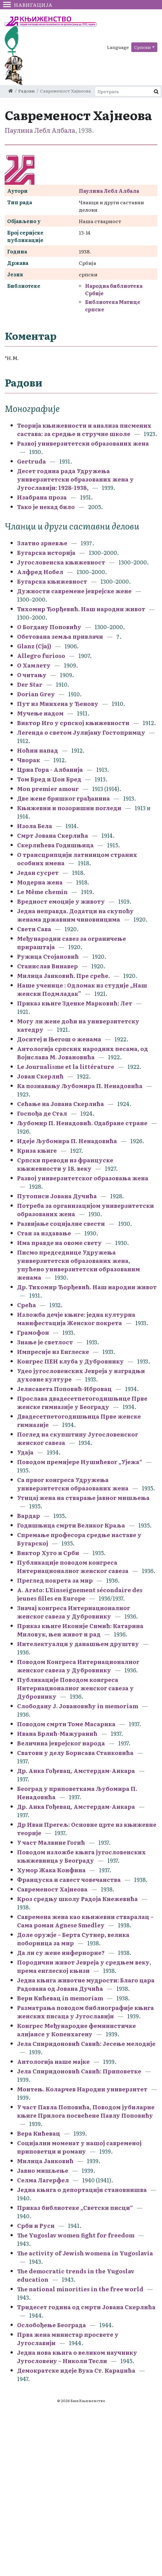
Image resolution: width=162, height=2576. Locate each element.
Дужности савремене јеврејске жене (74, 591)
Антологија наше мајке (53, 2061)
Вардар (28, 1515)
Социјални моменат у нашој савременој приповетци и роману (79, 2147)
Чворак (28, 760)
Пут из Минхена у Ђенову (57, 703)
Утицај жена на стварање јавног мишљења (83, 1497)
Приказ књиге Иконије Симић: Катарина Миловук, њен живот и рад (80, 1630)
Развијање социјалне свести (61, 1223)
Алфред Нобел (40, 572)
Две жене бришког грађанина (63, 798)
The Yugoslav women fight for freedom (75, 2235)
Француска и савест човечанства (69, 1879)
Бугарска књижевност (52, 581)
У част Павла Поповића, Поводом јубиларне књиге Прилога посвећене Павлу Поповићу (86, 2111)
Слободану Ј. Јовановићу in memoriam (77, 1706)
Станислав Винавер (47, 966)
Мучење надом (40, 713)
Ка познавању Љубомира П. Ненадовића (79, 1086)
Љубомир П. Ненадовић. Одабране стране (82, 1123)
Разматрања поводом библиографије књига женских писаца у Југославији (85, 2011)
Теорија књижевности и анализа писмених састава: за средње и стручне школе (84, 429)
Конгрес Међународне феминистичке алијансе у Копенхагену (76, 2029)
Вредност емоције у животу (61, 901)
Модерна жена (40, 882)
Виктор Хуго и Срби (48, 1553)
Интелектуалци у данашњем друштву (78, 1644)
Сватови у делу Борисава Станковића (75, 1752)
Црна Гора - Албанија (50, 769)
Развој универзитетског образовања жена (82, 1178)
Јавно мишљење (42, 2170)
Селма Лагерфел (43, 2180)
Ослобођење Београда (51, 2325)
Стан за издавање (44, 1233)
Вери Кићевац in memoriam (60, 1998)
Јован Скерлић (41, 1076)
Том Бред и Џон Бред (49, 779)
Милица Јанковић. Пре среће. (63, 975)
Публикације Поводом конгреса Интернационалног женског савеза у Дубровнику (75, 1688)
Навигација (27, 4)
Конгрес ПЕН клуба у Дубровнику (70, 1361)
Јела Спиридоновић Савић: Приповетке (79, 2071)
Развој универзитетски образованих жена (83, 443)
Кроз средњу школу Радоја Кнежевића (77, 1899)
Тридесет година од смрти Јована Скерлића (86, 2307)
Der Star (30, 684)
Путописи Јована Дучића (57, 1196)
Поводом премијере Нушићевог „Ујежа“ (79, 1462)
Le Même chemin (42, 892)
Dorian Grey (36, 694)
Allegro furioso (41, 655)
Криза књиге (37, 1150)
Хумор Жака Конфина (51, 1870)
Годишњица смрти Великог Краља (71, 1525)
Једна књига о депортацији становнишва (82, 2189)
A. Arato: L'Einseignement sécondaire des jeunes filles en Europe (79, 1594)
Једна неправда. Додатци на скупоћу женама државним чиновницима (75, 915)
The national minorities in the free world (80, 2289)
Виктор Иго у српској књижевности (73, 723)
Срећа (26, 1305)
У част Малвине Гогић (51, 1842)
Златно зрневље (42, 543)
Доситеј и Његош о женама (59, 1039)
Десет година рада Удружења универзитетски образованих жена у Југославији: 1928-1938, (75, 479)
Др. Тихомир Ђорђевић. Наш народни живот (87, 1287)
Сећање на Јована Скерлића (60, 1104)
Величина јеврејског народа (61, 1743)
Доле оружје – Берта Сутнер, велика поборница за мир (73, 1938)
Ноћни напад (37, 750)
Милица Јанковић (45, 2161)
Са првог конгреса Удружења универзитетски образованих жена (72, 1484)
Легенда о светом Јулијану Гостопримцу (81, 732)
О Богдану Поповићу (49, 627)
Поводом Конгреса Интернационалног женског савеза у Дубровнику (78, 1666)
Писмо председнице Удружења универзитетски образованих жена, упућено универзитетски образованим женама (78, 1265)
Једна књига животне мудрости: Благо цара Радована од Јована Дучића (86, 1984)
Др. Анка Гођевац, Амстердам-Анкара (76, 1770)
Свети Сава (34, 929)
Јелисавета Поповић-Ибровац (64, 1389)
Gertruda (31, 461)
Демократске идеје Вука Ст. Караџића (76, 2370)
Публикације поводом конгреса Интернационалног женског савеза (72, 1566)
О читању (32, 675)
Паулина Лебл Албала (40, 130)
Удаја (25, 1452)
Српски (142, 47)
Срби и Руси (36, 2225)
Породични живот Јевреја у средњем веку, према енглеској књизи (84, 1966)
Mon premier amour (48, 788)
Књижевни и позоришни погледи (70, 808)
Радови (26, 91)
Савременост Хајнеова (52, 1889)
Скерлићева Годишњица (55, 845)
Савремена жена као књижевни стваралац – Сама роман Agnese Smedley (85, 1921)
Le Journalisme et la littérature (65, 1066)
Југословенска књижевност (61, 562)
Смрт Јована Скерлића (52, 835)
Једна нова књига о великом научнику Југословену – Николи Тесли (77, 2356)
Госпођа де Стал (42, 1113)
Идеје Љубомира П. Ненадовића (67, 1141)
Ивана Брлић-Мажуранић (57, 1733)
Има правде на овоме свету (59, 1242)
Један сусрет (38, 872)
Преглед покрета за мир (55, 1580)
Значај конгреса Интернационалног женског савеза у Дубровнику (73, 1612)
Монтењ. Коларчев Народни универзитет (82, 2089)
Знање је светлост (45, 1342)
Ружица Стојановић (48, 956)
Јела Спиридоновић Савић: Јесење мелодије (86, 2043)
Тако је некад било (46, 507)
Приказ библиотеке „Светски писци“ (75, 2207)
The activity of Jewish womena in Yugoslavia (85, 2253)
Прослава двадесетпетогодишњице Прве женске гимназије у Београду (82, 1402)
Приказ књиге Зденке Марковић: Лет (74, 1003)
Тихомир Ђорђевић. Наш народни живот (81, 609)
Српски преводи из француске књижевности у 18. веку (65, 1164)
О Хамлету (34, 665)
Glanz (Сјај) (34, 646)
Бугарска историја (46, 552)
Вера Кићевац (38, 2133)
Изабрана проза (42, 497)
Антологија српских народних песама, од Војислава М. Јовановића (82, 1052)
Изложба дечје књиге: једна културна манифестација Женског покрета (76, 1318)
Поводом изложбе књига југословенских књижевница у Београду (81, 1856)
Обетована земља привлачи (60, 636)
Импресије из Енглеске (53, 1351)
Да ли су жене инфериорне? (61, 1952)
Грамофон (33, 1332)
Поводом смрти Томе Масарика (66, 1724)
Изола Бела (34, 826)
